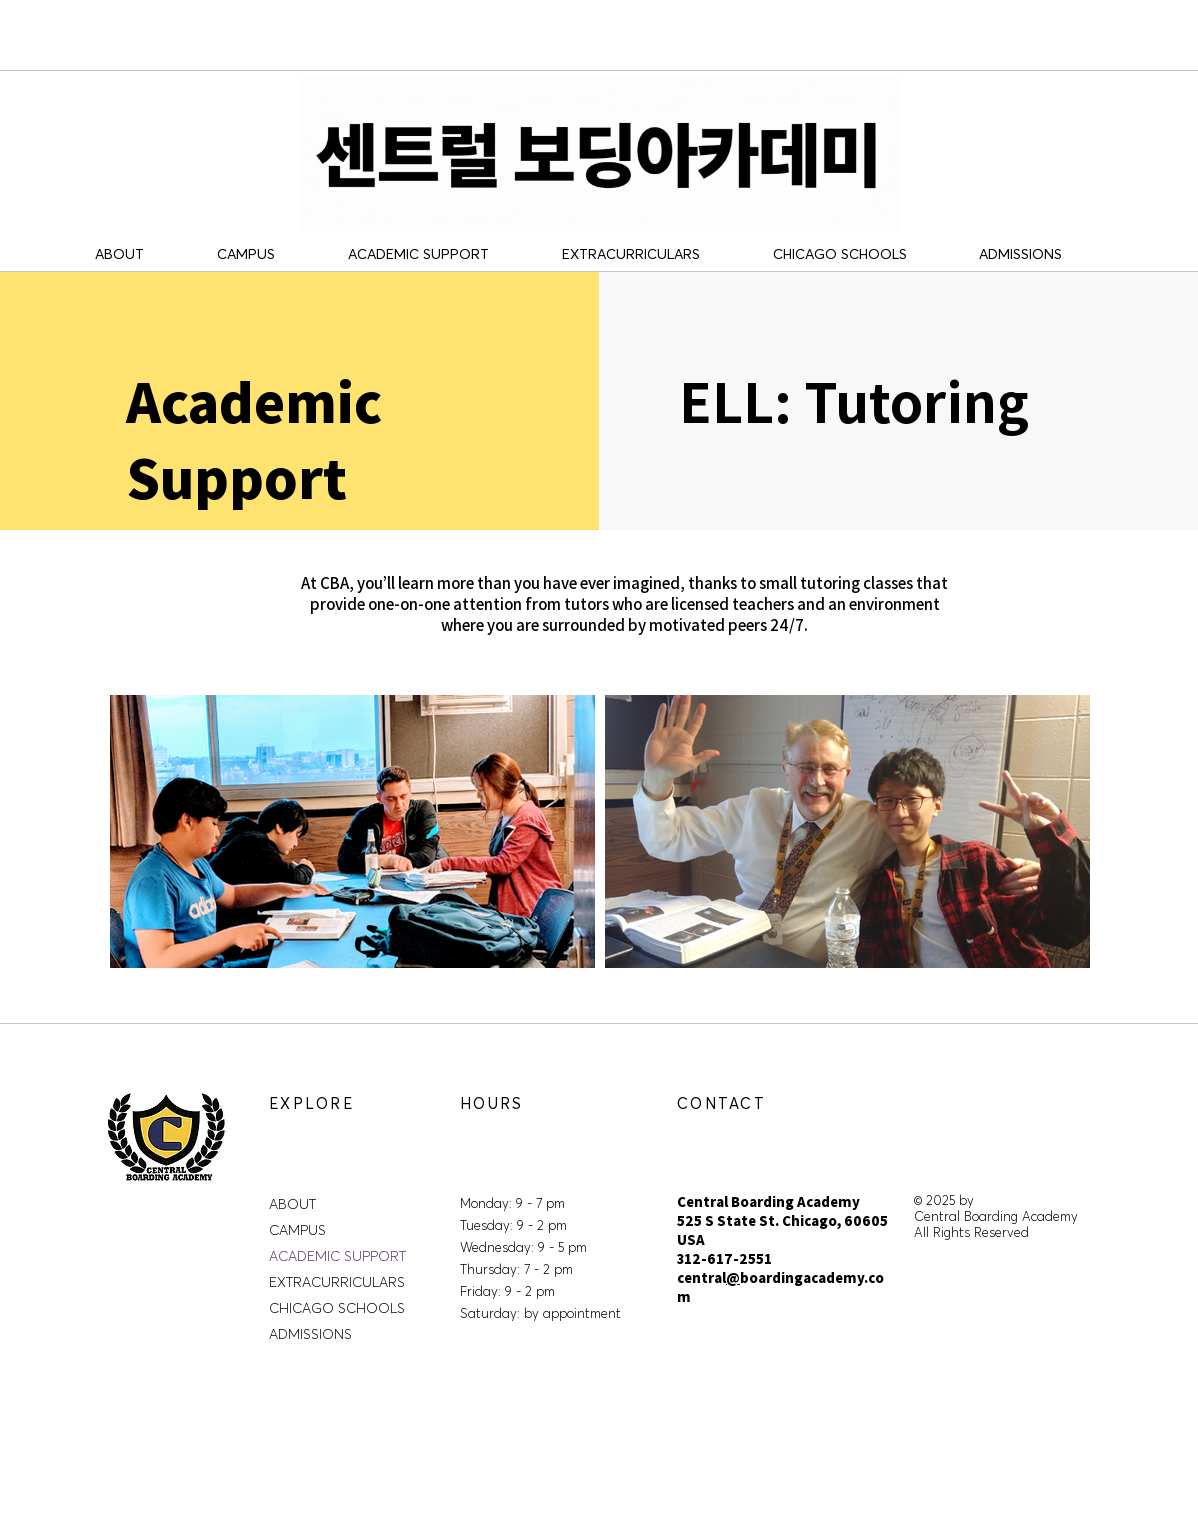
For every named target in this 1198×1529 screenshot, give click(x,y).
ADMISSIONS (310, 1334)
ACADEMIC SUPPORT (337, 1256)
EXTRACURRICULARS (337, 1282)
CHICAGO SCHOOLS (337, 1308)
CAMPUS (297, 1230)
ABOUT (292, 1204)
